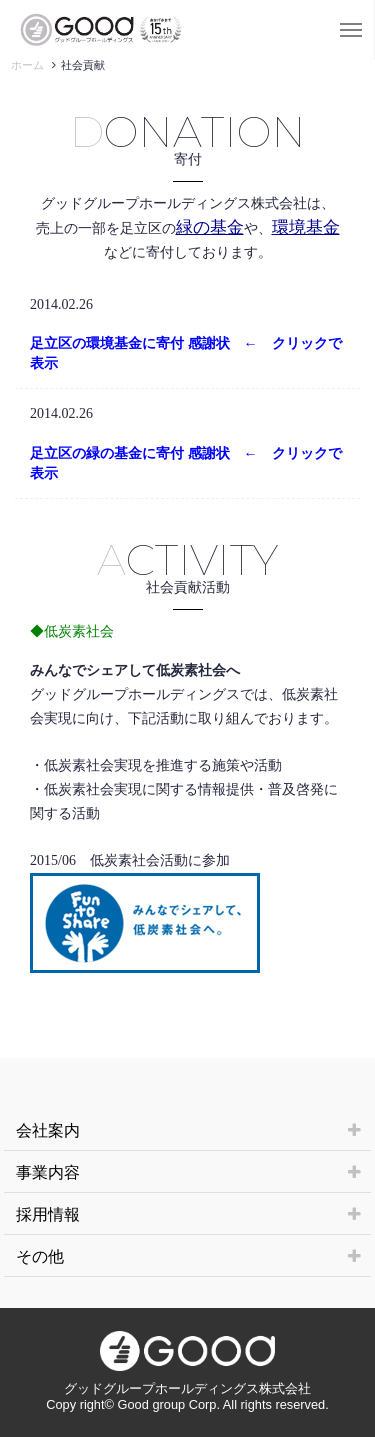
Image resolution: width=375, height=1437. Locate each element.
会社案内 (188, 1130)
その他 (188, 1256)
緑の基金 (210, 227)
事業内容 (188, 1172)
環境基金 (306, 227)
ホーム (27, 65)
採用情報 (188, 1214)
